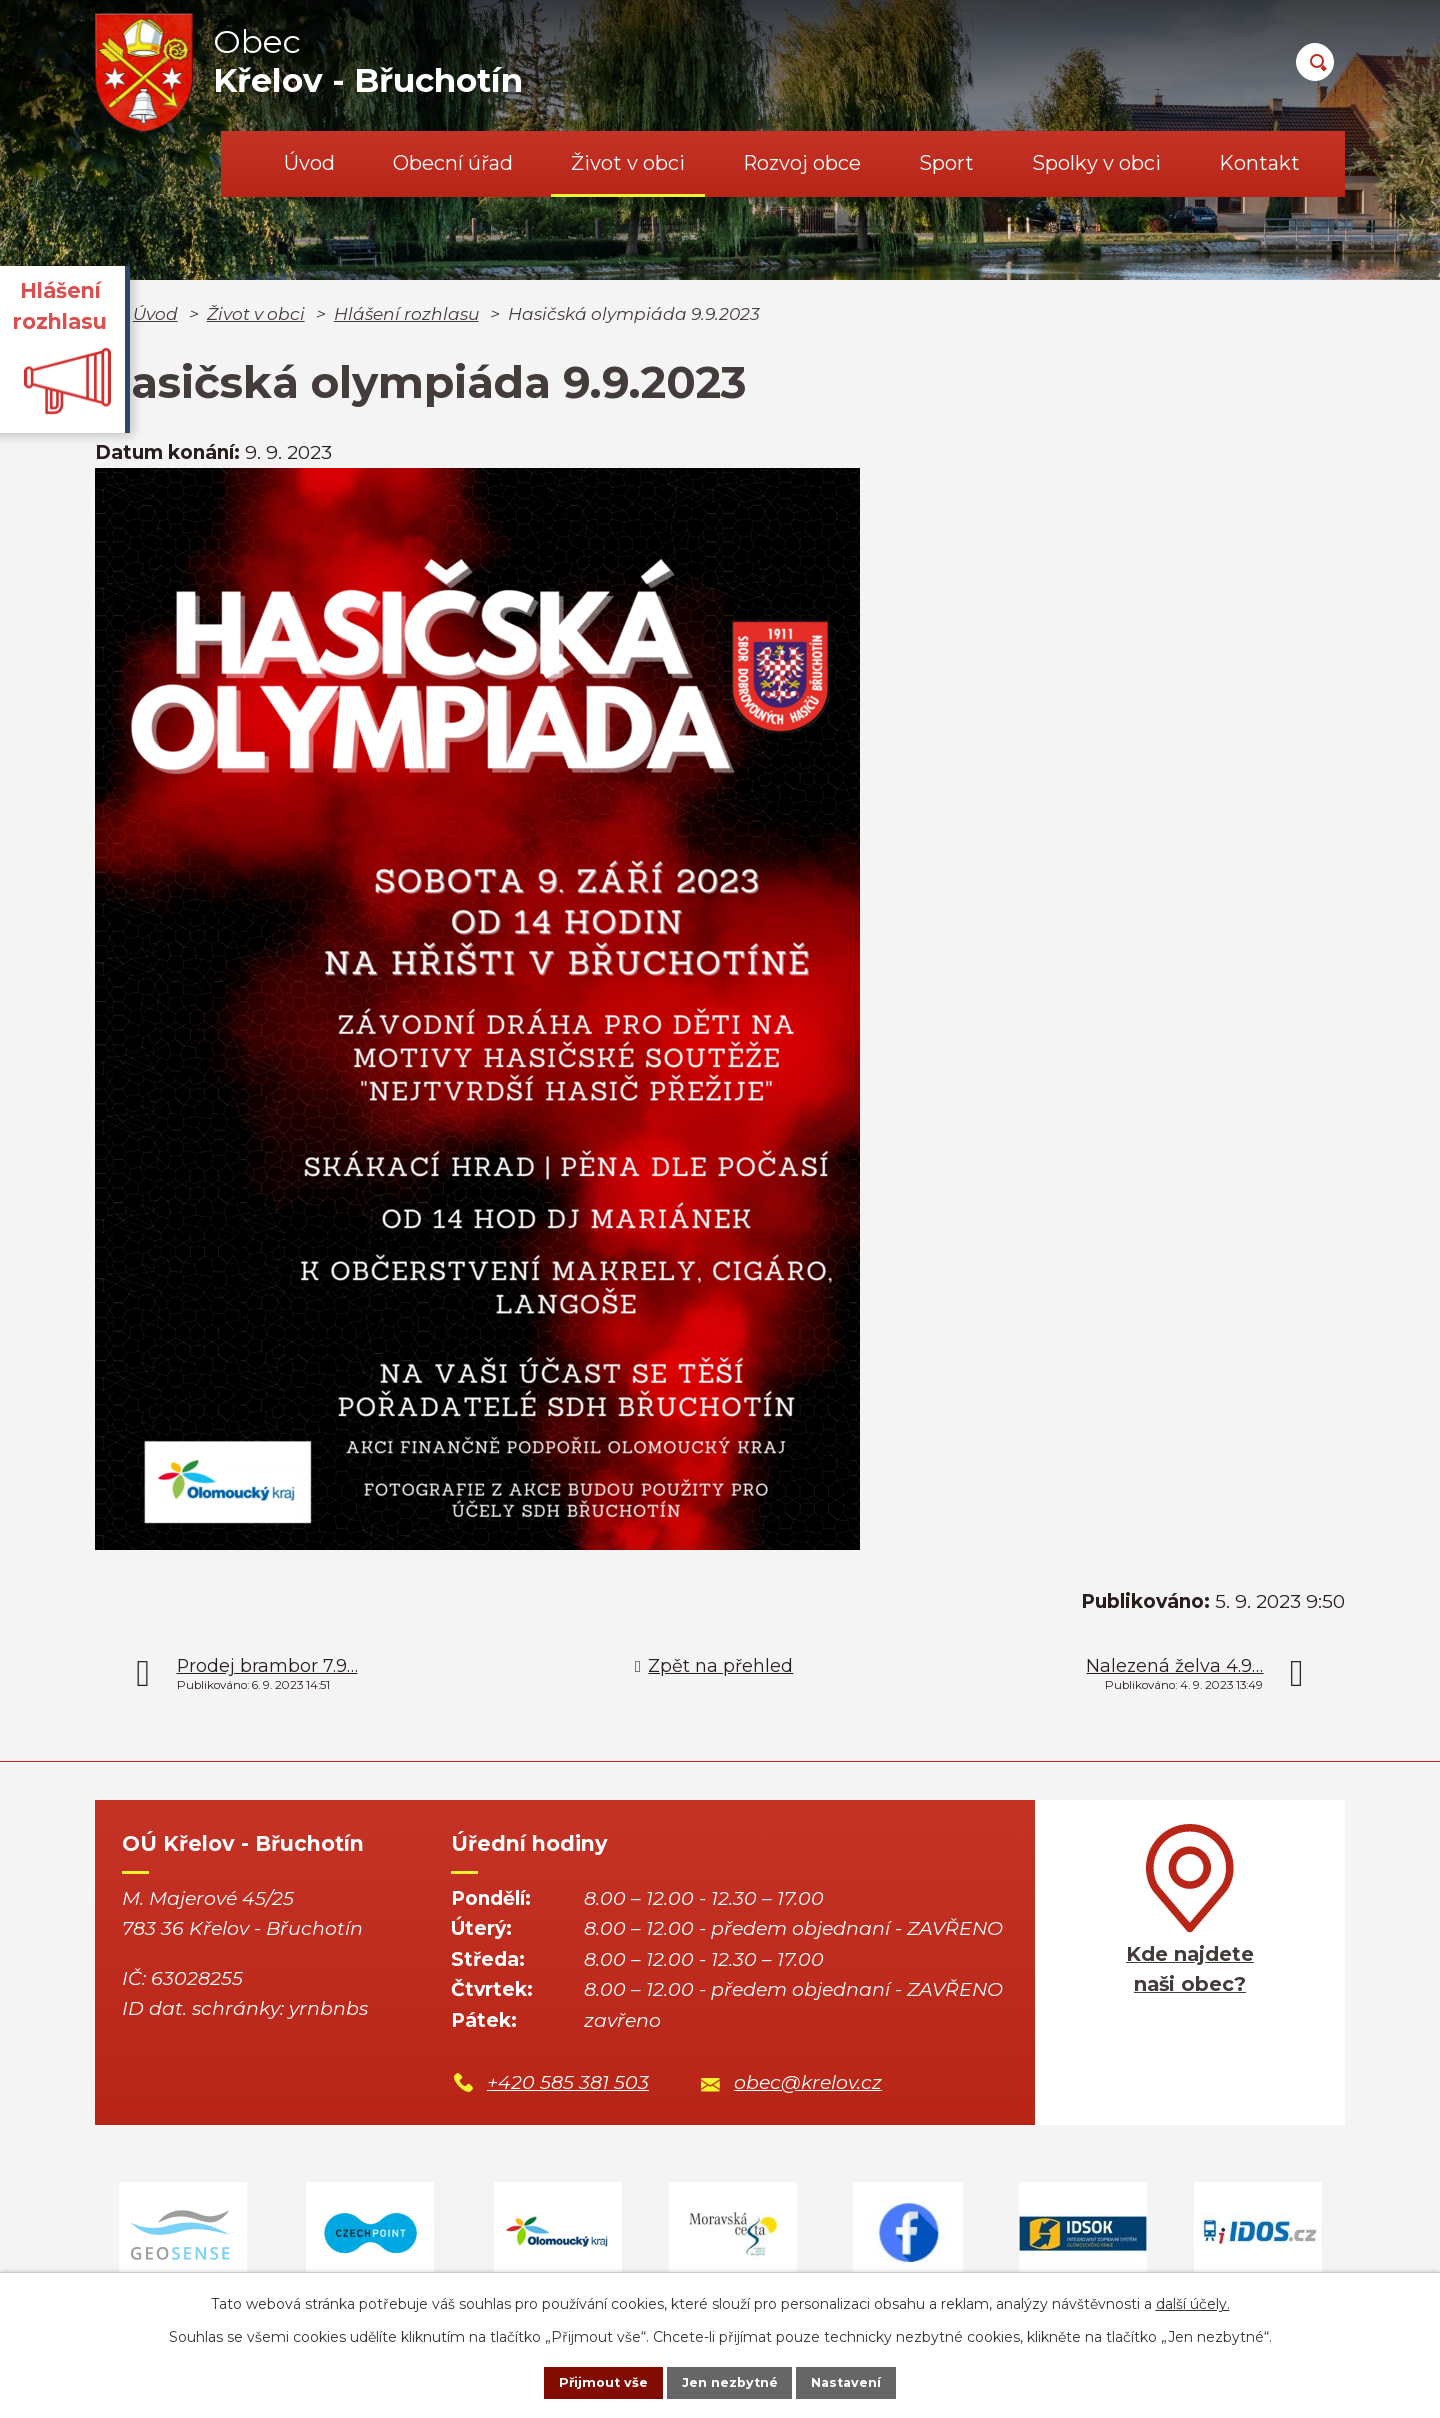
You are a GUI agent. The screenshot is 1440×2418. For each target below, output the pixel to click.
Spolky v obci (1096, 163)
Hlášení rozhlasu (406, 313)
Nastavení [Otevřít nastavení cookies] (866, 2381)
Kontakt (1259, 163)
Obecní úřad (453, 163)
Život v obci (628, 163)
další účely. (1193, 2300)
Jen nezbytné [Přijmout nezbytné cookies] (729, 2381)
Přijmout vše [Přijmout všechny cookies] (584, 2381)
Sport (946, 163)
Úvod (309, 163)
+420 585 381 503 (568, 2082)
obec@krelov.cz (808, 2082)
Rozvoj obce (802, 163)
